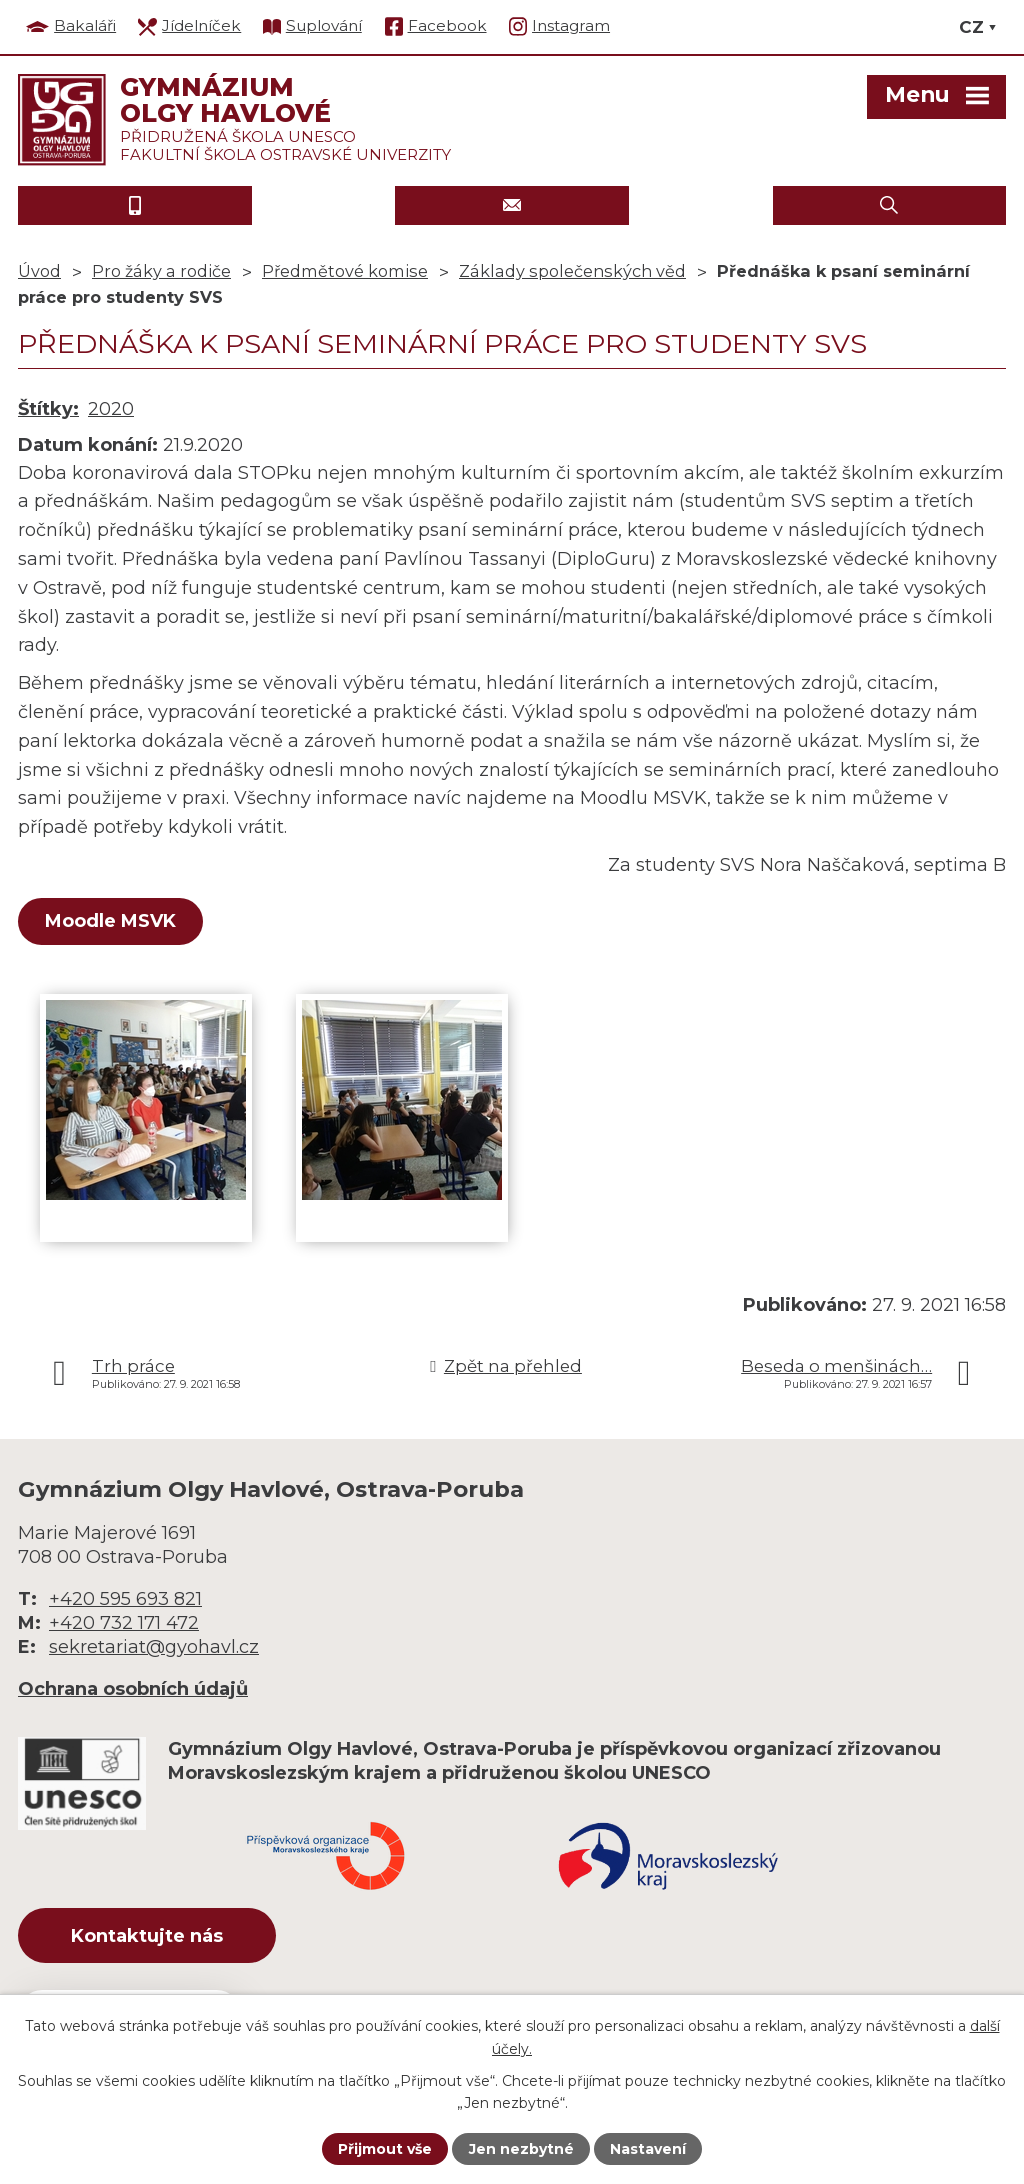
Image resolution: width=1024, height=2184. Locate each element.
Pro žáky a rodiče (161, 271)
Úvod (39, 271)
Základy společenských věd (572, 271)
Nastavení (648, 2149)
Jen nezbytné (521, 2149)
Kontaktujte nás (147, 1936)
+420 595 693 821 (125, 1599)
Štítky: (48, 409)
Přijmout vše (385, 2149)
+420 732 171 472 (124, 1623)
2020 (111, 409)
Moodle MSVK (110, 921)
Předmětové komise (345, 271)
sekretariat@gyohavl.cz (154, 1647)
